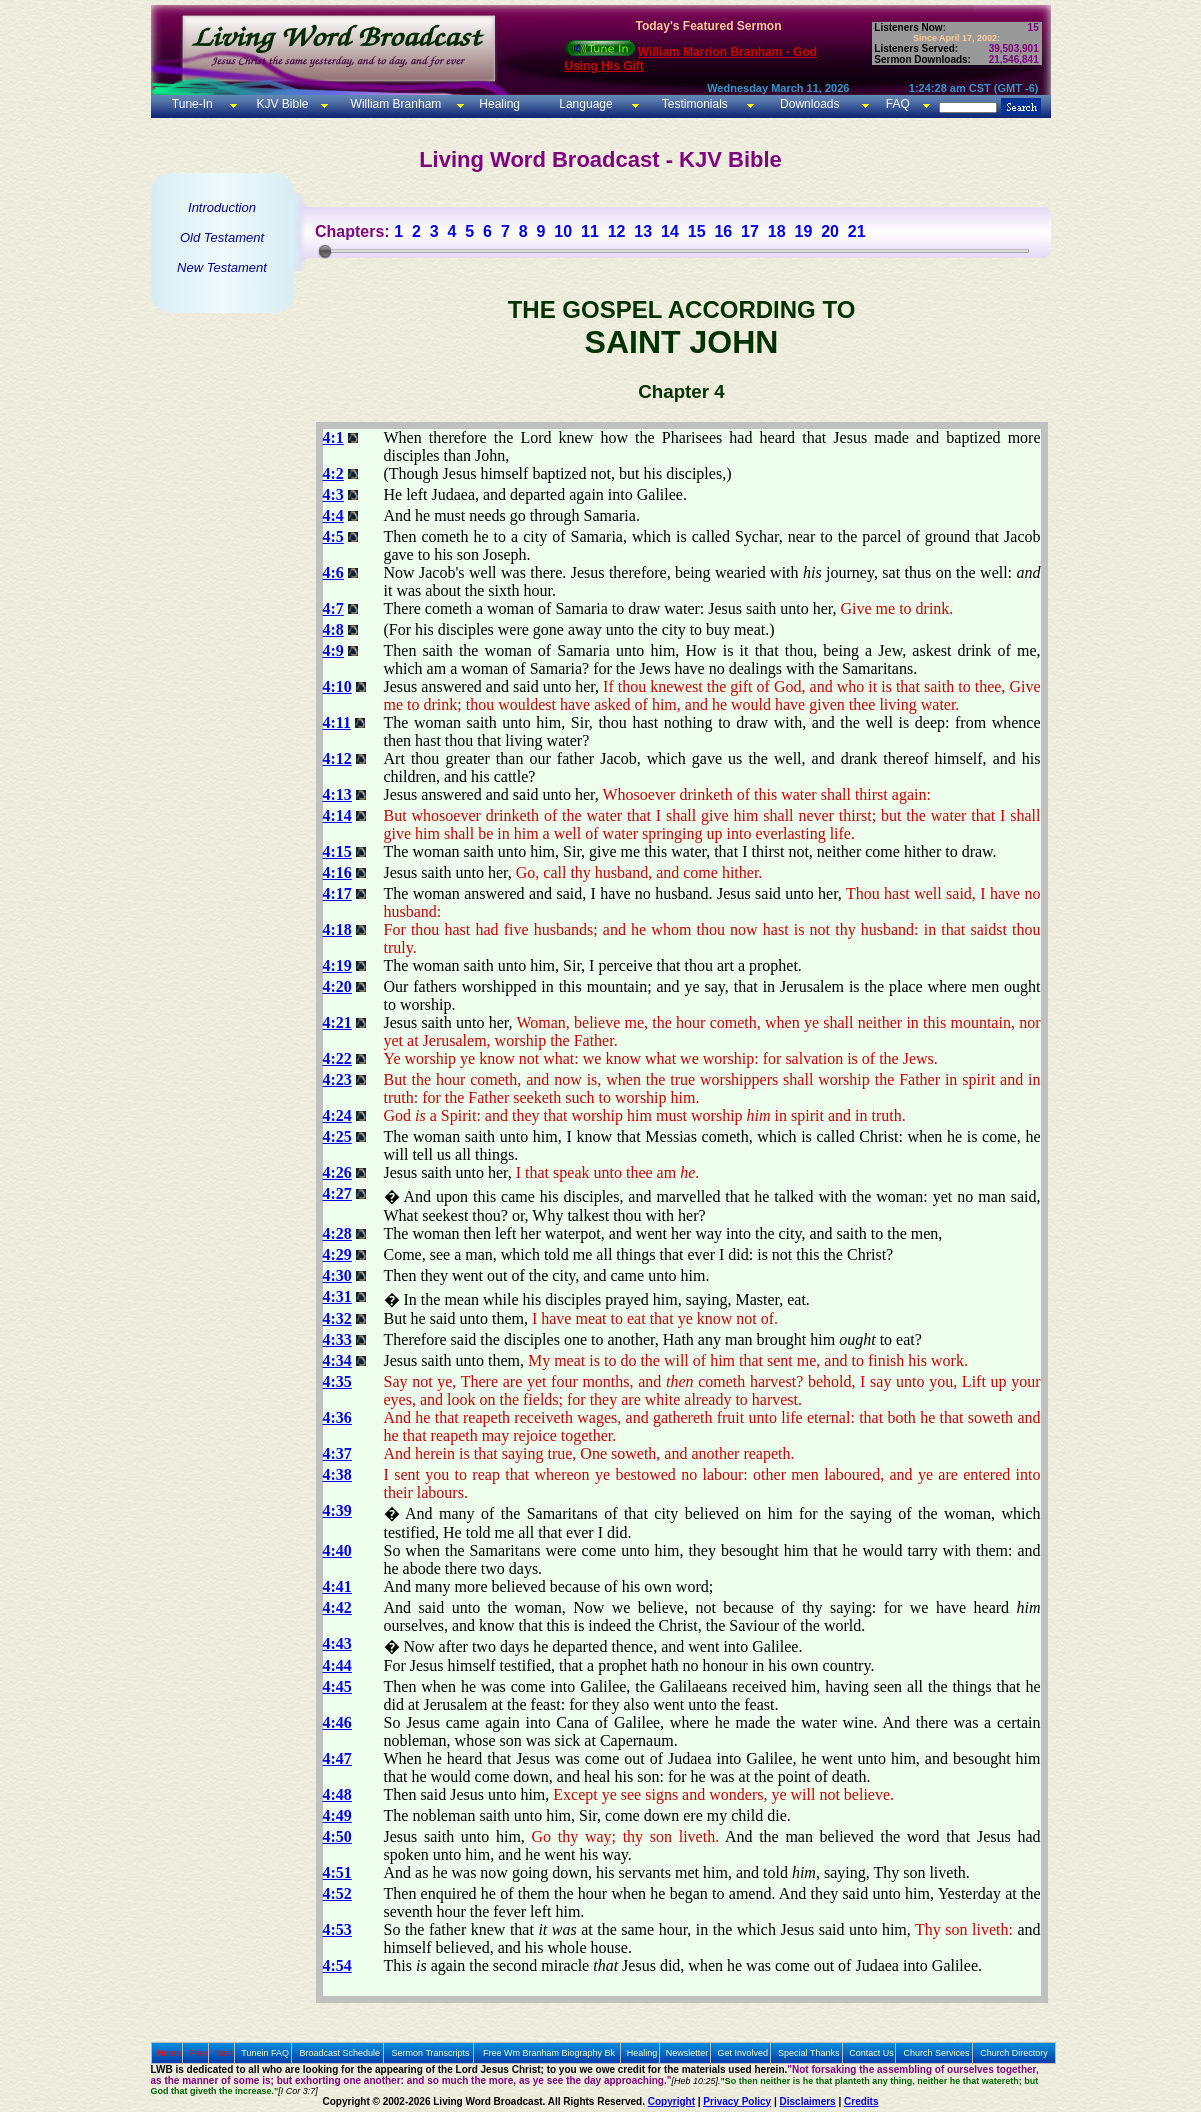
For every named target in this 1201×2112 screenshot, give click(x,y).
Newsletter (687, 2053)
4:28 (337, 1233)
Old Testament (222, 237)
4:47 (337, 1758)
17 (750, 231)
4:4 (333, 515)
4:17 (337, 893)
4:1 (333, 437)
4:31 (337, 1296)
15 (697, 231)
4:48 (337, 1794)
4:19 (337, 965)
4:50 (337, 1836)
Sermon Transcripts (431, 2053)
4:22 (337, 1058)
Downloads (809, 104)
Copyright (671, 2101)
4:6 (333, 572)
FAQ (898, 104)
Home (169, 2053)
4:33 (337, 1339)
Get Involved (743, 2053)
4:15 (337, 851)
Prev (198, 2053)
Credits (861, 2101)
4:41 (337, 1586)
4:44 (337, 1665)
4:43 (337, 1643)
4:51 (337, 1872)
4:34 (337, 1360)
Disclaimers (808, 2101)
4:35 (337, 1381)
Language (584, 104)
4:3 (333, 494)
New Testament (222, 267)
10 (563, 231)
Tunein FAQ (265, 2053)
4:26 (337, 1172)
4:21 (337, 1022)
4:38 (337, 1474)
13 (643, 231)
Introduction (222, 207)
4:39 (337, 1510)
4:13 (337, 794)
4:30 (337, 1275)
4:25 (337, 1136)
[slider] (325, 251)
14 (670, 231)
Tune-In (192, 104)
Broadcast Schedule (339, 2053)
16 (723, 231)
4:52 (337, 1893)
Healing (498, 104)
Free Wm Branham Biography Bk (549, 2053)
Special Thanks (808, 2053)
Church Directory (1014, 2053)
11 (590, 231)
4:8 (333, 629)
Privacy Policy (737, 2101)
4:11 (337, 722)
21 (857, 231)
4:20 (337, 986)
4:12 (337, 758)
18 (777, 231)
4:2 (333, 473)
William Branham (394, 104)
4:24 (337, 1115)
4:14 (337, 815)
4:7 (333, 608)
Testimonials (695, 104)
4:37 (337, 1453)
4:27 (337, 1193)
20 (830, 231)
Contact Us (871, 2053)
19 (803, 231)
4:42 (337, 1607)
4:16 (337, 872)
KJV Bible (280, 104)
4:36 (337, 1417)
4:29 (337, 1254)
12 (617, 231)
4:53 (337, 1929)
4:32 (337, 1318)
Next (223, 2053)
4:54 (337, 1965)
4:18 (337, 929)
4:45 (337, 1686)
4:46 (337, 1722)
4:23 (337, 1079)
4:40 (337, 1550)
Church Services (937, 2053)
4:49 (337, 1815)
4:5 (333, 536)
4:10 (337, 686)
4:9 (333, 650)
